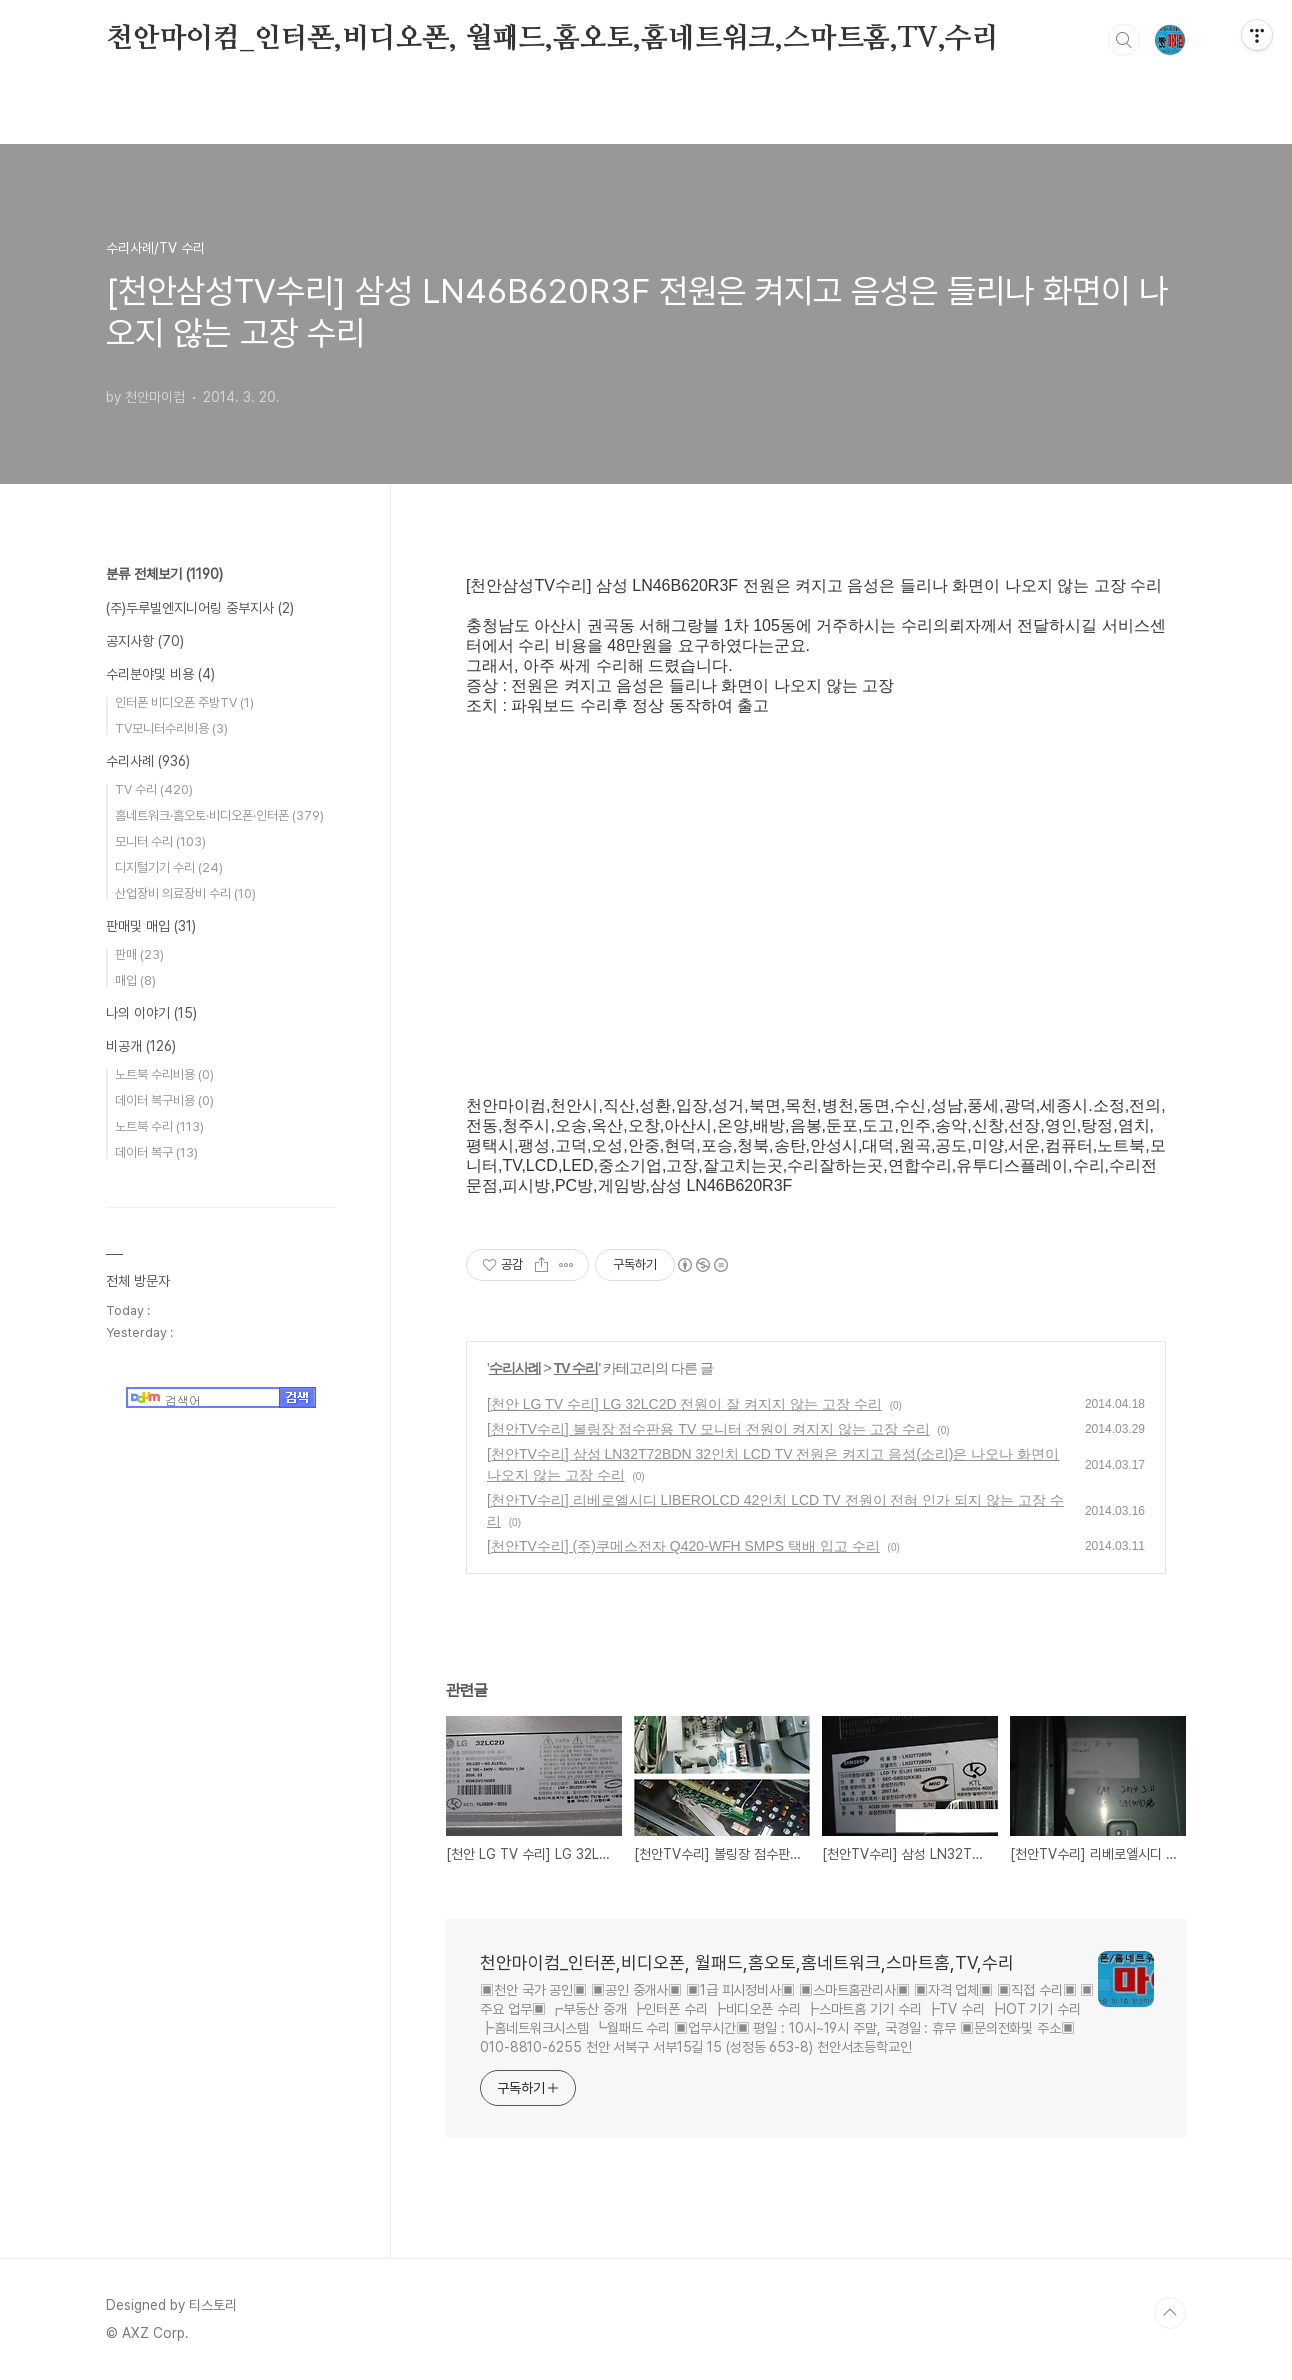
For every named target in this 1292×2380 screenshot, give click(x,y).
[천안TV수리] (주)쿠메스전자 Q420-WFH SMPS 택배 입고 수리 (683, 1546)
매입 (135, 980)
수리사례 (515, 1368)
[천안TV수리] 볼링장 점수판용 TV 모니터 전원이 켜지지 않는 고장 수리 (708, 1429)
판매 (139, 954)
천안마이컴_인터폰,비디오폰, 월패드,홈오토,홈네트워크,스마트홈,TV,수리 (552, 39)
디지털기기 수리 (169, 867)
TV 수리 (576, 1368)
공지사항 (145, 641)
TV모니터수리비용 (171, 728)
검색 (1124, 40)
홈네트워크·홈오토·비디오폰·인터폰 (219, 815)
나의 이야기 (151, 1013)
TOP (1170, 2313)
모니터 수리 (160, 841)
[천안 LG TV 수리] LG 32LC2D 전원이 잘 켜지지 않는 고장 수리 (684, 1404)
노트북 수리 (159, 1126)
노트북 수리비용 (164, 1074)
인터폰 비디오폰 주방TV (184, 702)
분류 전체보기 (164, 574)
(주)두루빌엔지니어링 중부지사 (200, 608)
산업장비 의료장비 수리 (185, 893)
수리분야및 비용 (160, 674)
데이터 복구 (156, 1152)
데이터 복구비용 (164, 1100)
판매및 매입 (151, 926)
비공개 (141, 1046)
